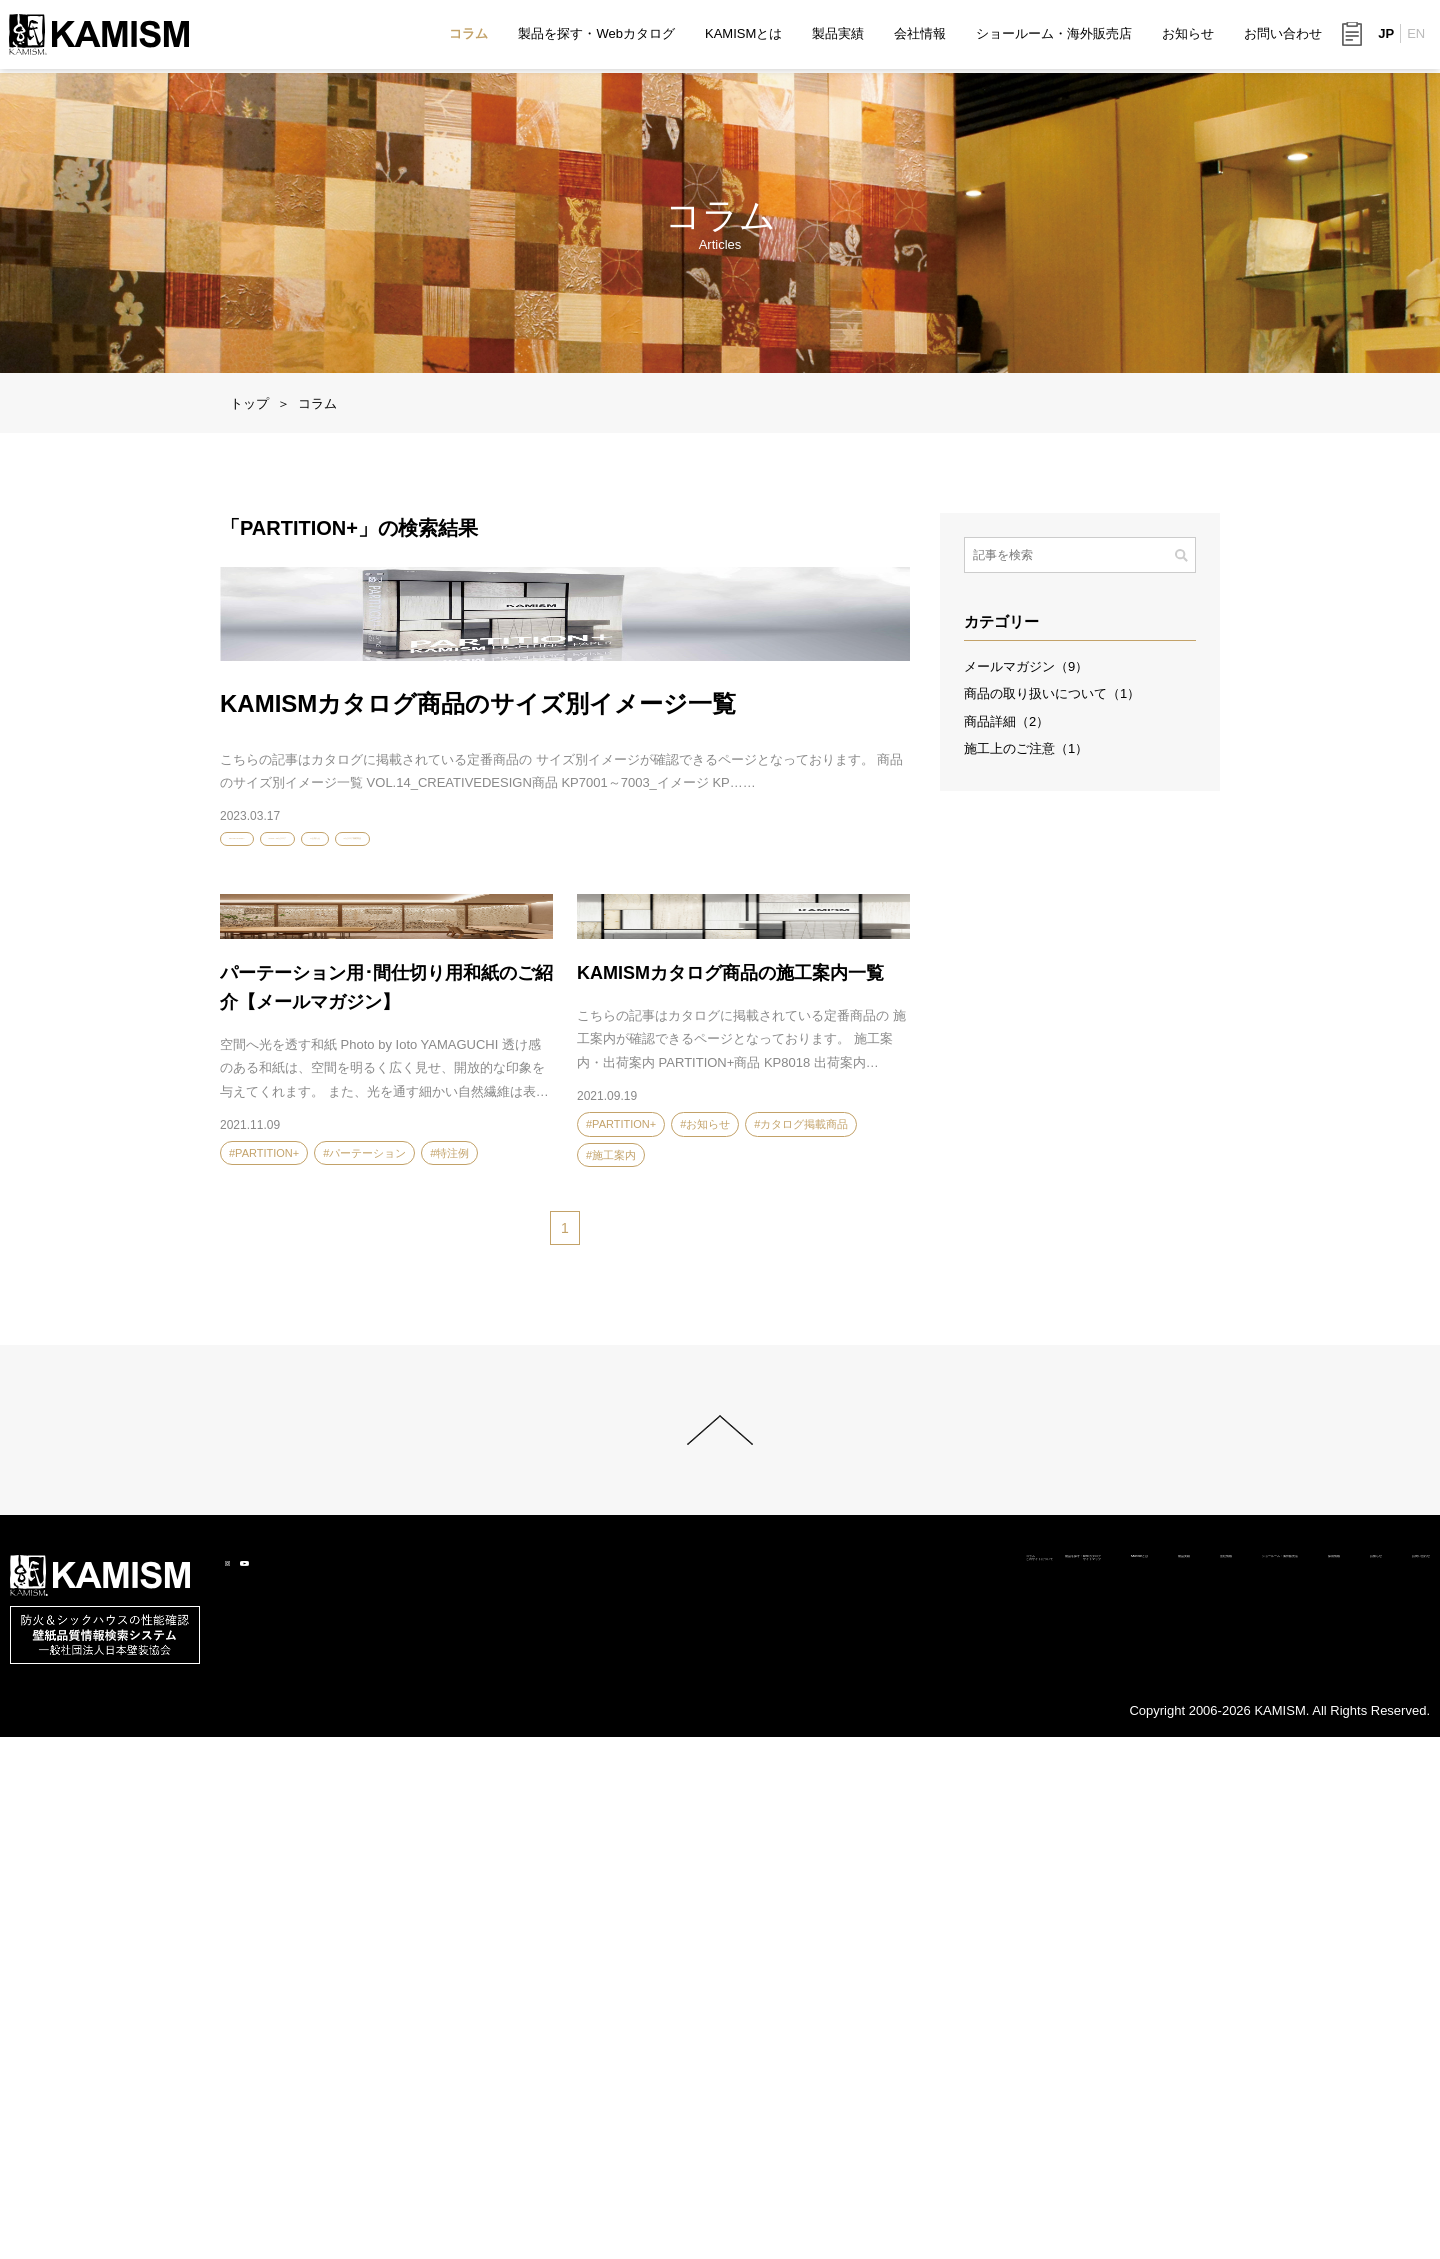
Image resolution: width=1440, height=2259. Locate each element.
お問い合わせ (1282, 35)
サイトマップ (661, 2092)
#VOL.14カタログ (366, 1176)
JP (1385, 36)
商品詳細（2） (1006, 721)
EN (1415, 36)
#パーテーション (364, 1656)
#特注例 (449, 1656)
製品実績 (837, 35)
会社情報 (919, 35)
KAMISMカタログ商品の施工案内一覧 (730, 1476)
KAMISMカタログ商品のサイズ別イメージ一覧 (478, 1035)
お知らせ (1187, 35)
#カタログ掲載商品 (556, 1176)
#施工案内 (611, 1658)
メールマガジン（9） (1026, 666)
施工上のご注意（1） (1026, 748)
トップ (249, 403)
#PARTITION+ (264, 1176)
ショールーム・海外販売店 (1053, 35)
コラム (467, 35)
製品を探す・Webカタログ (595, 35)
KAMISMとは (742, 35)
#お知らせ (460, 1176)
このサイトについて (533, 2092)
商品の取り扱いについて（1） (1052, 693)
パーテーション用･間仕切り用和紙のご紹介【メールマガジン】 (386, 1490)
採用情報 (1214, 2069)
